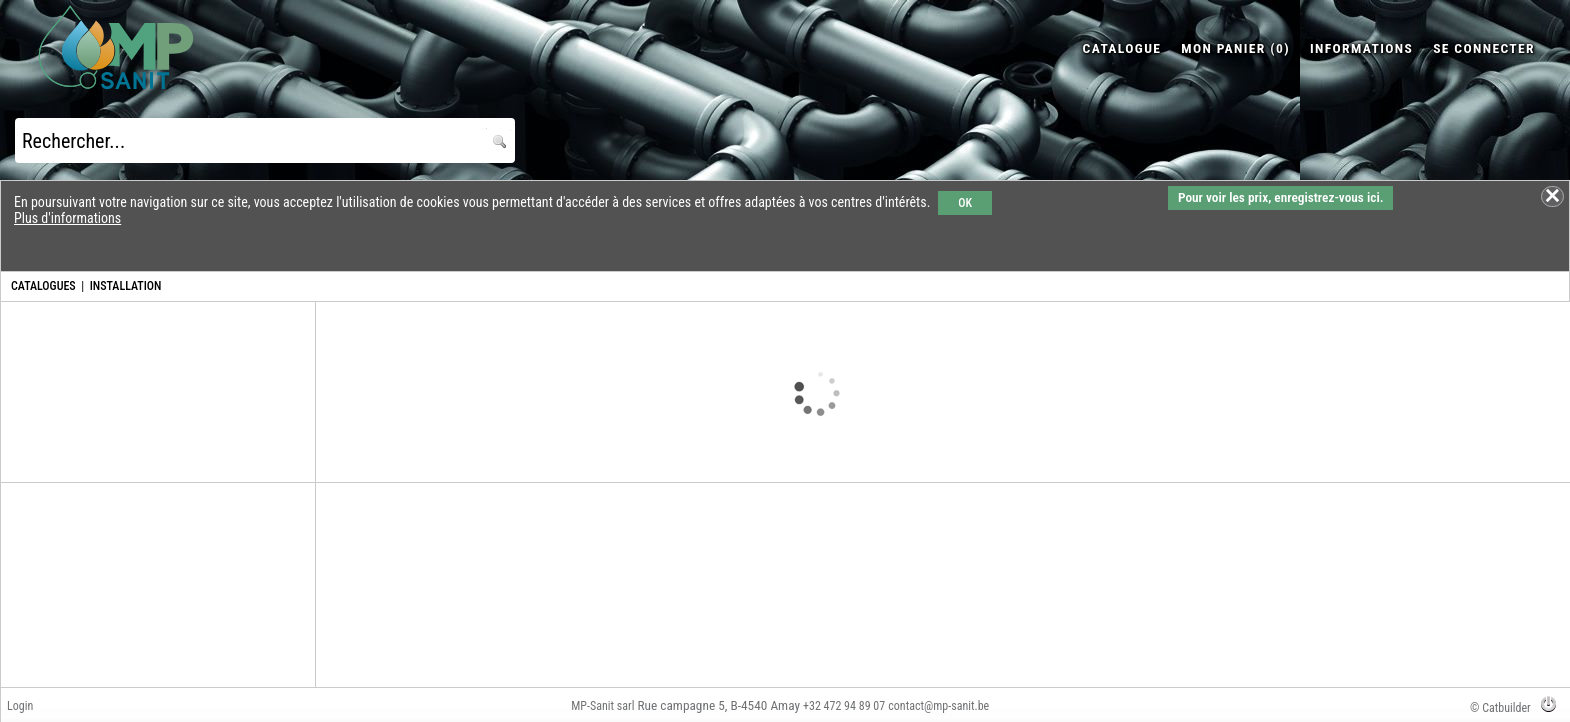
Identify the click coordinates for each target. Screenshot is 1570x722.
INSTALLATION (126, 286)
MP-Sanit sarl (602, 706)
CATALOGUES (43, 286)
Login (20, 706)
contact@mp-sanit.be (938, 706)
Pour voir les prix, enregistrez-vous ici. (1280, 197)
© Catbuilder (1500, 708)
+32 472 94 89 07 (844, 706)
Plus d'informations (67, 218)
